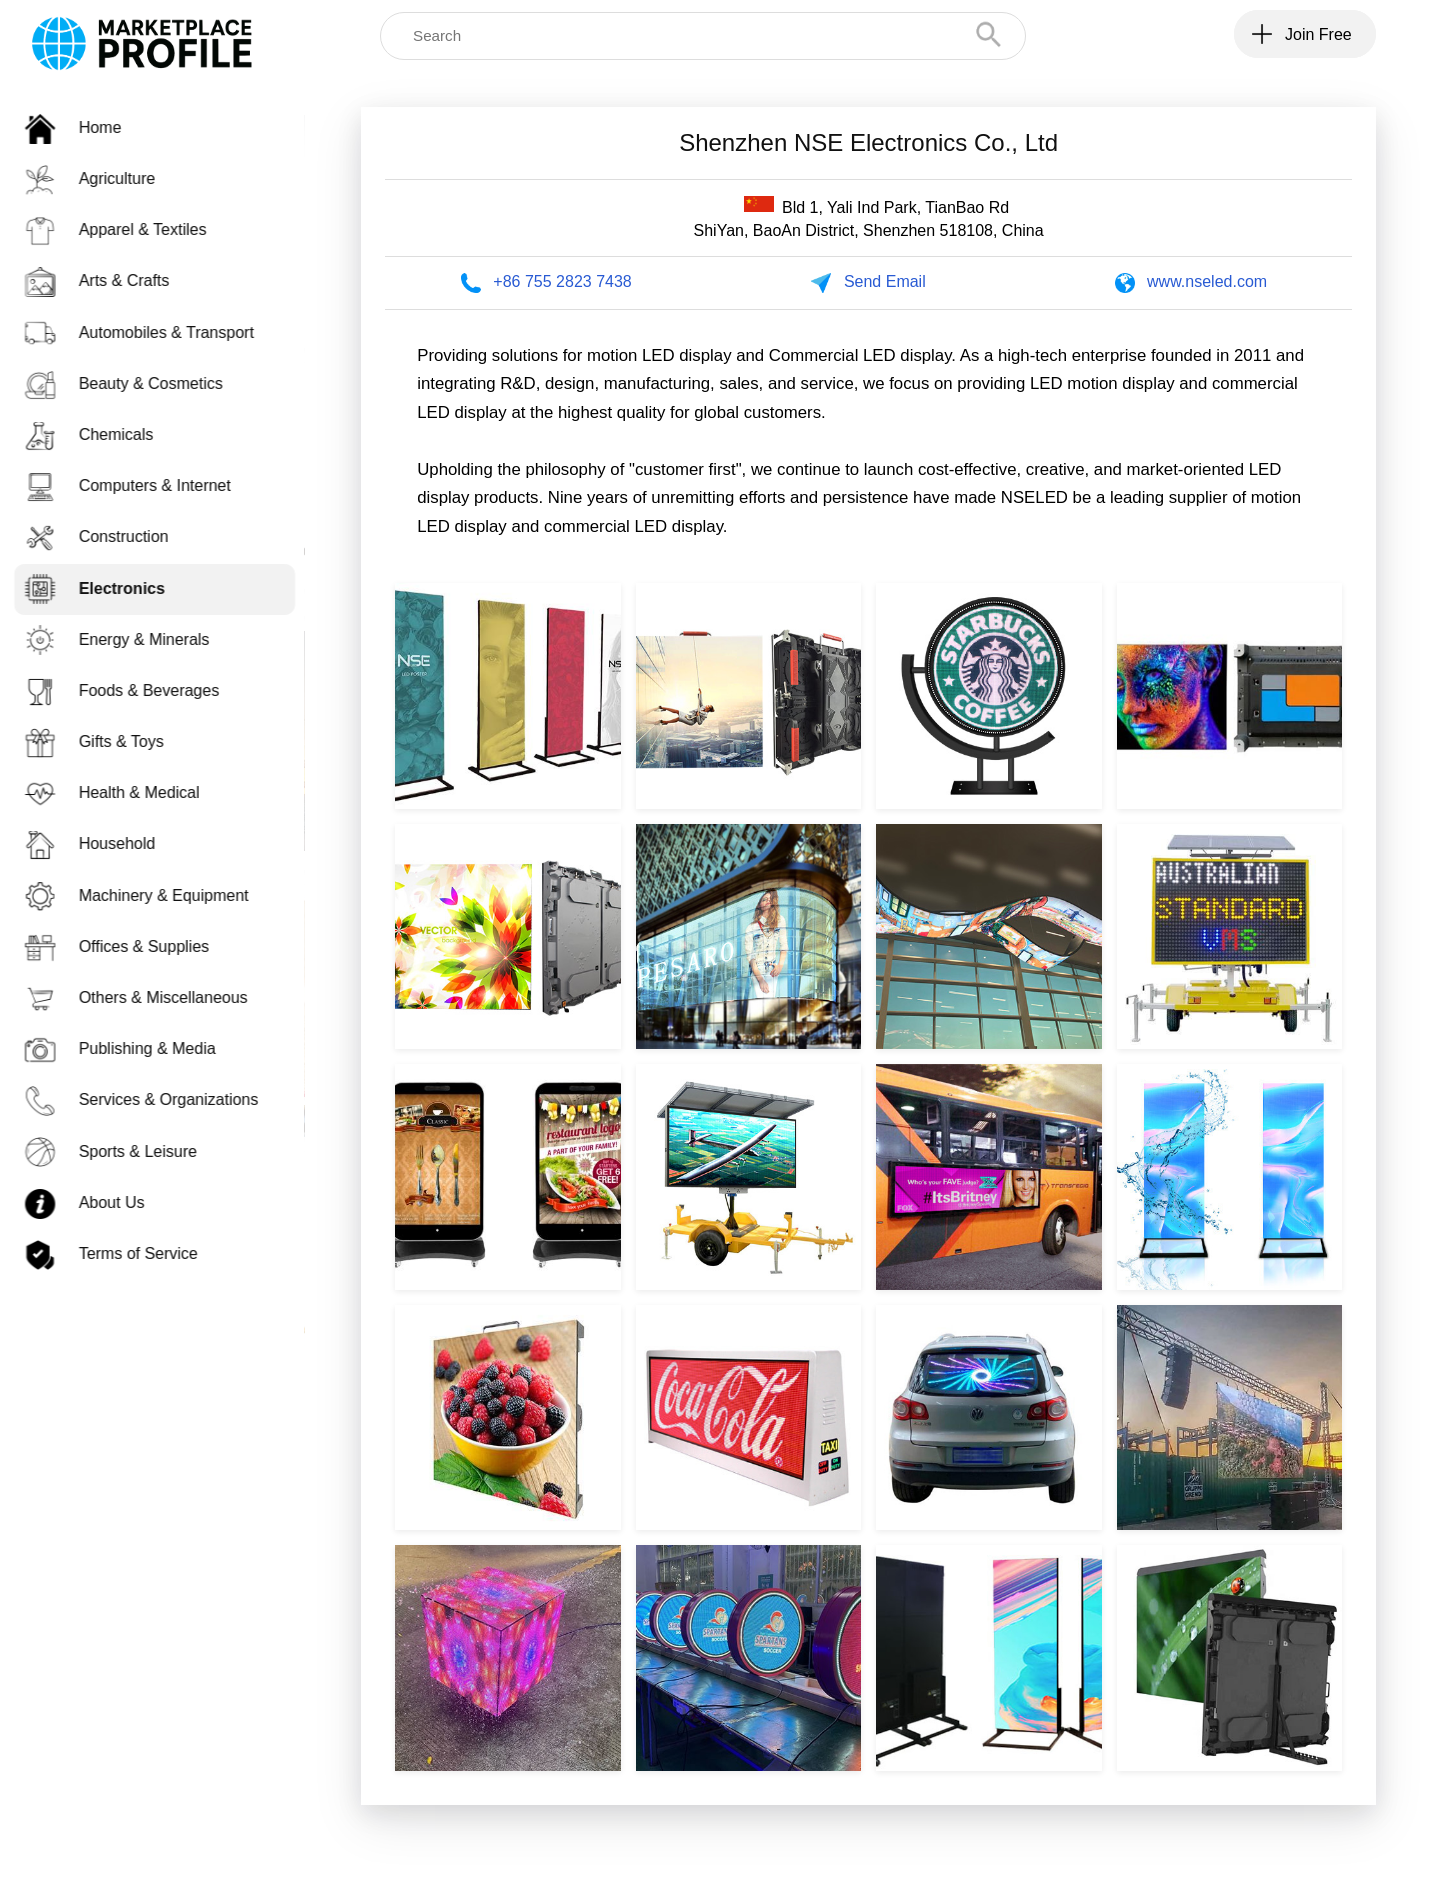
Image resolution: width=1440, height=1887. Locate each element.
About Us (95, 1202)
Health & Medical (122, 792)
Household (100, 843)
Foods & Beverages (132, 690)
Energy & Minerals (127, 639)
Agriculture (100, 178)
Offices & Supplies (127, 946)
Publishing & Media (130, 1048)
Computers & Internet (138, 485)
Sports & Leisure (121, 1151)
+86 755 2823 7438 (562, 281)
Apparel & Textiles (126, 229)
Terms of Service (121, 1253)
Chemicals (99, 434)
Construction (107, 536)
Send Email (885, 281)
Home (83, 127)
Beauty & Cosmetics (134, 383)
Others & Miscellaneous (146, 997)
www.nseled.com (1207, 281)
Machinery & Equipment (147, 895)
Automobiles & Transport (149, 332)
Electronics (105, 588)
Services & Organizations (152, 1099)
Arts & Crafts (107, 280)
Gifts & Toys (104, 741)
